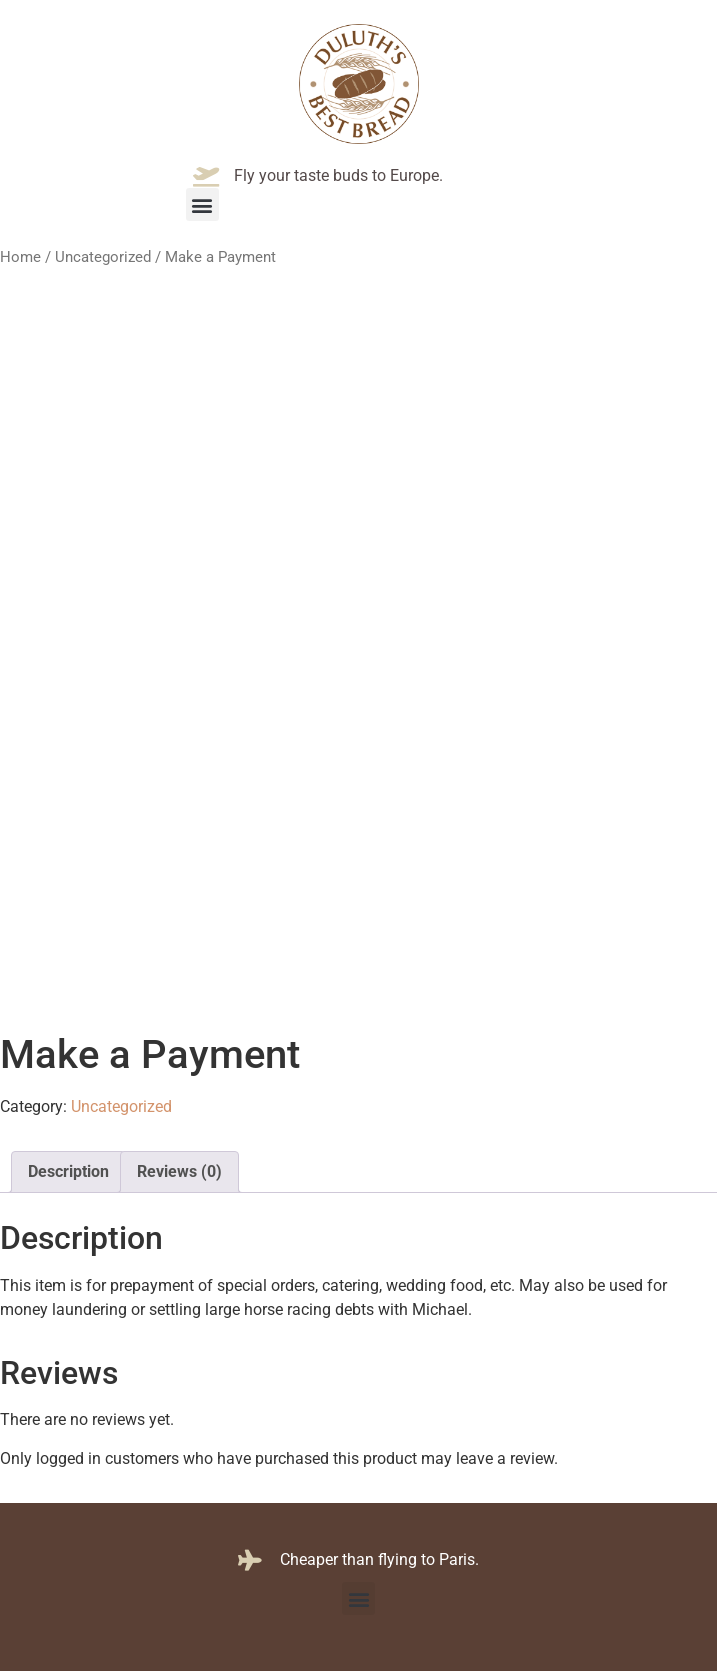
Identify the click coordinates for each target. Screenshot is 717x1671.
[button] (202, 204)
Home (20, 257)
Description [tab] (68, 1171)
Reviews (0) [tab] (179, 1171)
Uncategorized (103, 257)
